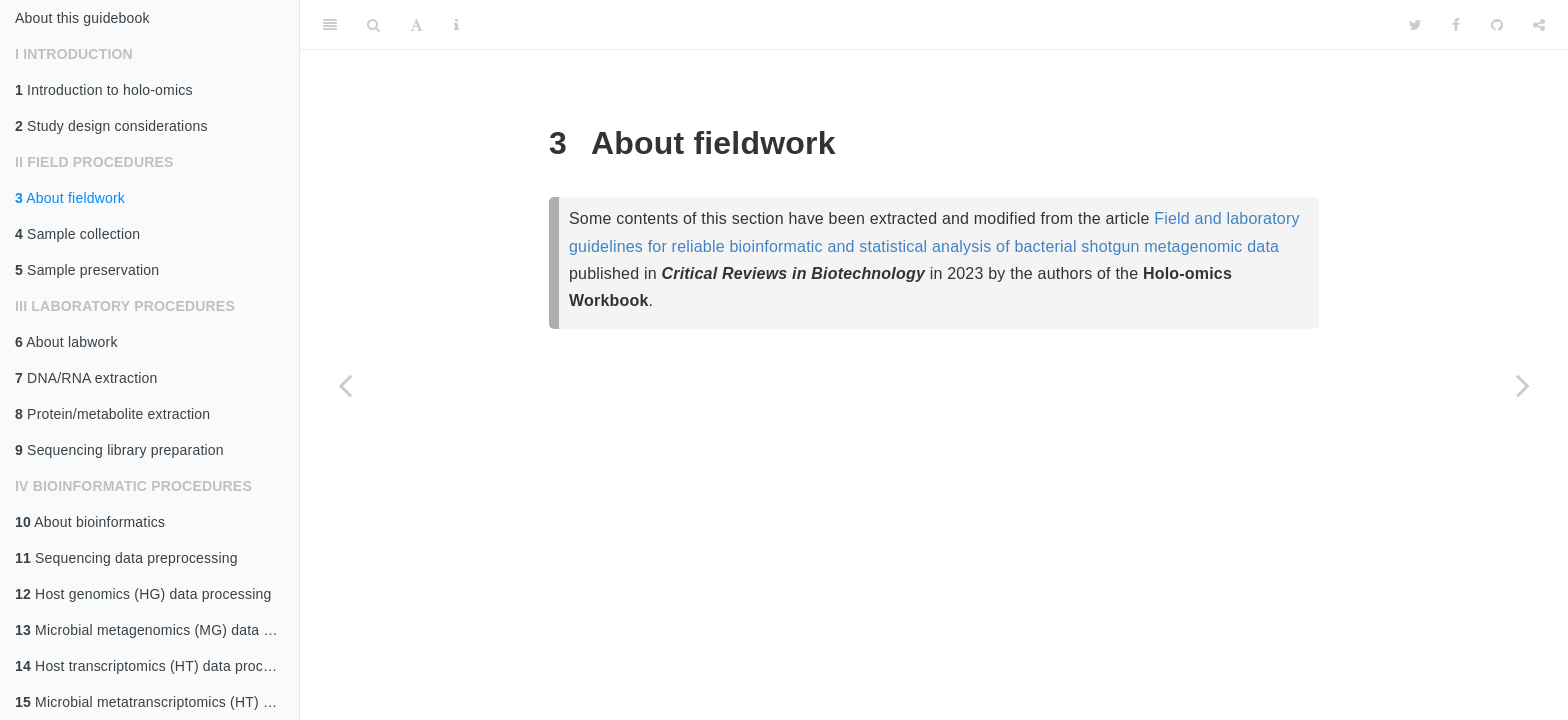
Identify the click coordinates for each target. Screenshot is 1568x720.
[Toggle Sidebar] (330, 25)
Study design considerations (111, 126)
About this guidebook (82, 18)
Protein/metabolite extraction (112, 414)
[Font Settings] (416, 25)
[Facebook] (1456, 25)
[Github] (1497, 25)
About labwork (66, 342)
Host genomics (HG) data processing (143, 594)
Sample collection (77, 234)
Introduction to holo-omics (104, 90)
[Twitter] (1415, 25)
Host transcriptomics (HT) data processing (157, 666)
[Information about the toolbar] (456, 25)
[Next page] (1523, 385)
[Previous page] (345, 385)
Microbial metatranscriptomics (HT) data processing (157, 702)
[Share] (1539, 25)
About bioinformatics (90, 522)
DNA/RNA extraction (86, 378)
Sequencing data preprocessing (126, 558)
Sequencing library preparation (119, 450)
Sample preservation (87, 270)
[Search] (373, 25)
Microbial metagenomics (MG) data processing (157, 630)
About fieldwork (70, 198)
